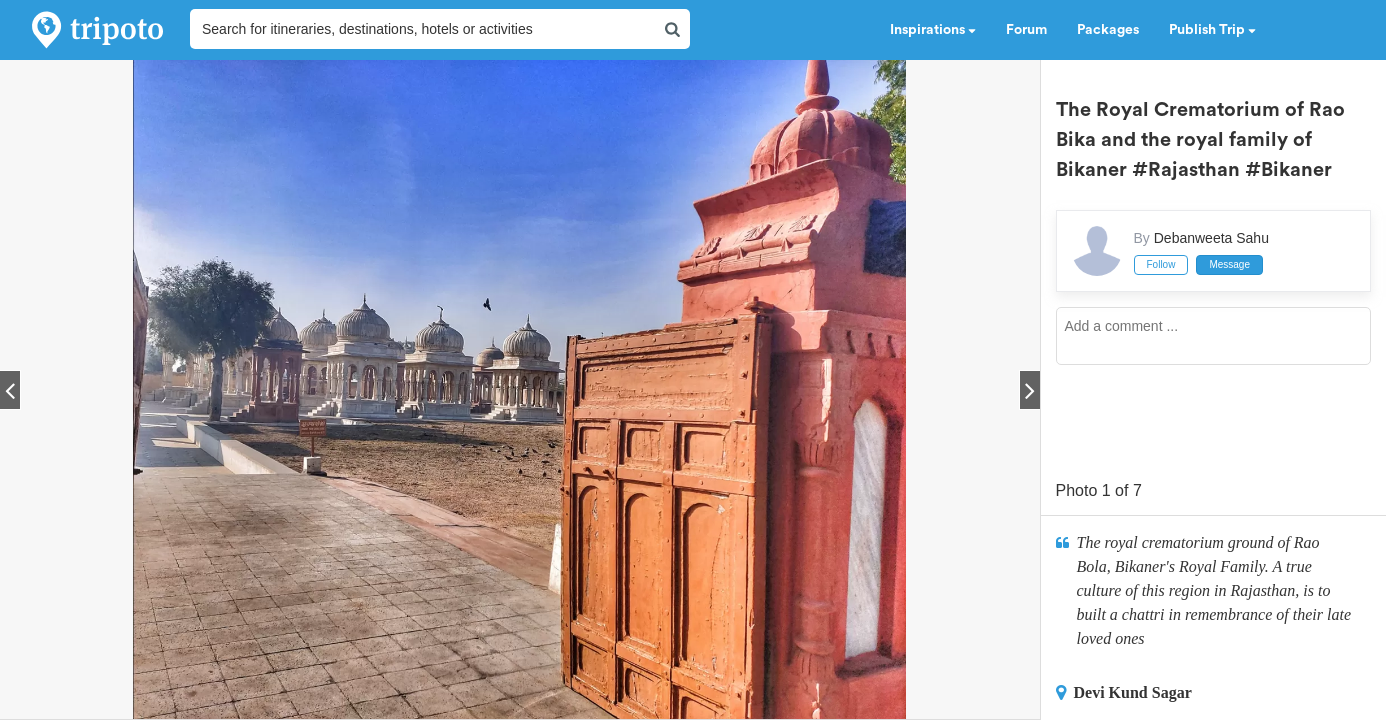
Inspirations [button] (933, 30)
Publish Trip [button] (1212, 30)
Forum (1026, 30)
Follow (1161, 264)
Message (1229, 264)
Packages (1108, 30)
